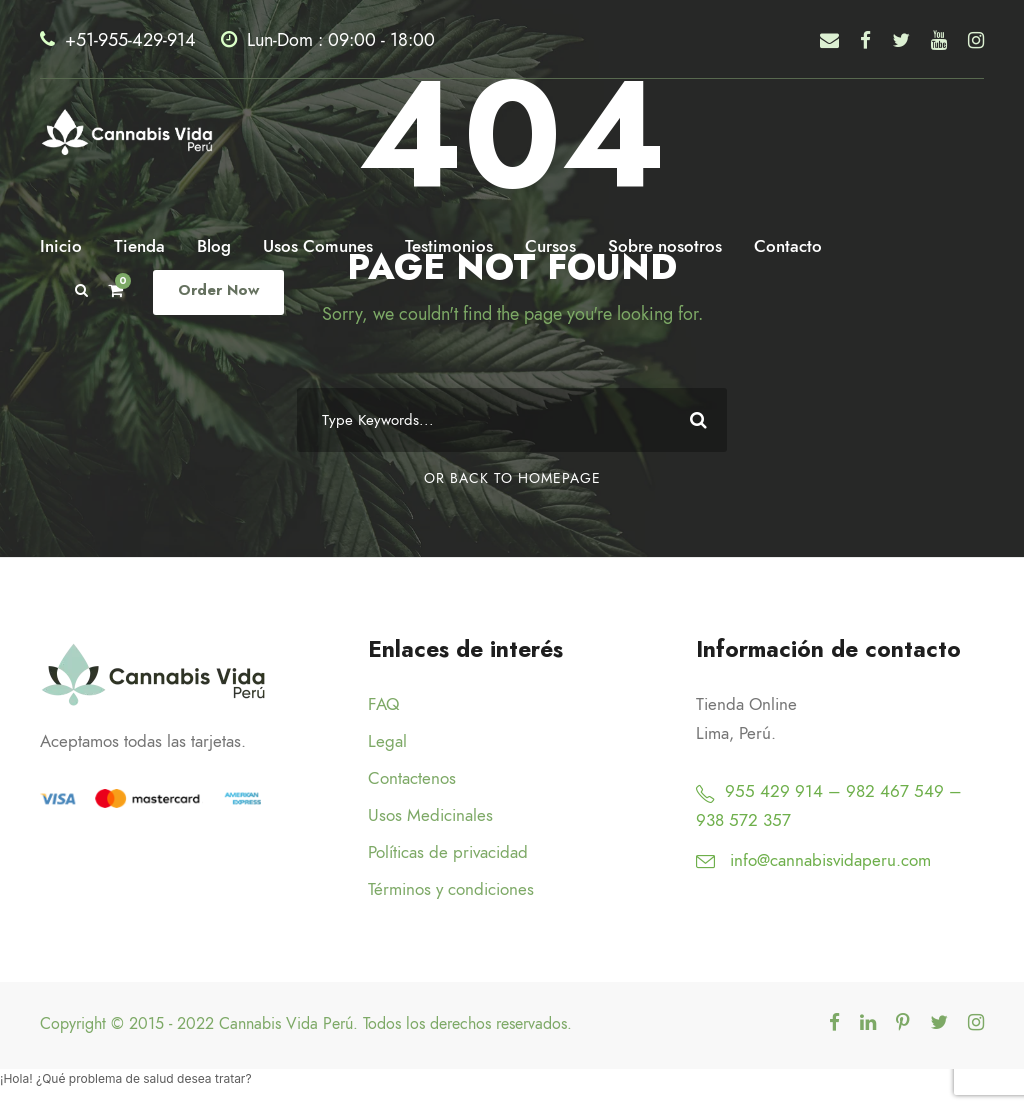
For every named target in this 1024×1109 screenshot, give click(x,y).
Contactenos (412, 778)
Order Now (216, 290)
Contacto (788, 246)
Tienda (139, 246)
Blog (214, 246)
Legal (387, 741)
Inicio (61, 246)
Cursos (550, 246)
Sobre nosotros (665, 246)
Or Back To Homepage (512, 478)
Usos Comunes (318, 246)
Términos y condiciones (451, 889)
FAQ (383, 704)
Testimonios (449, 246)
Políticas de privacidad (448, 852)
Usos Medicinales (430, 815)
